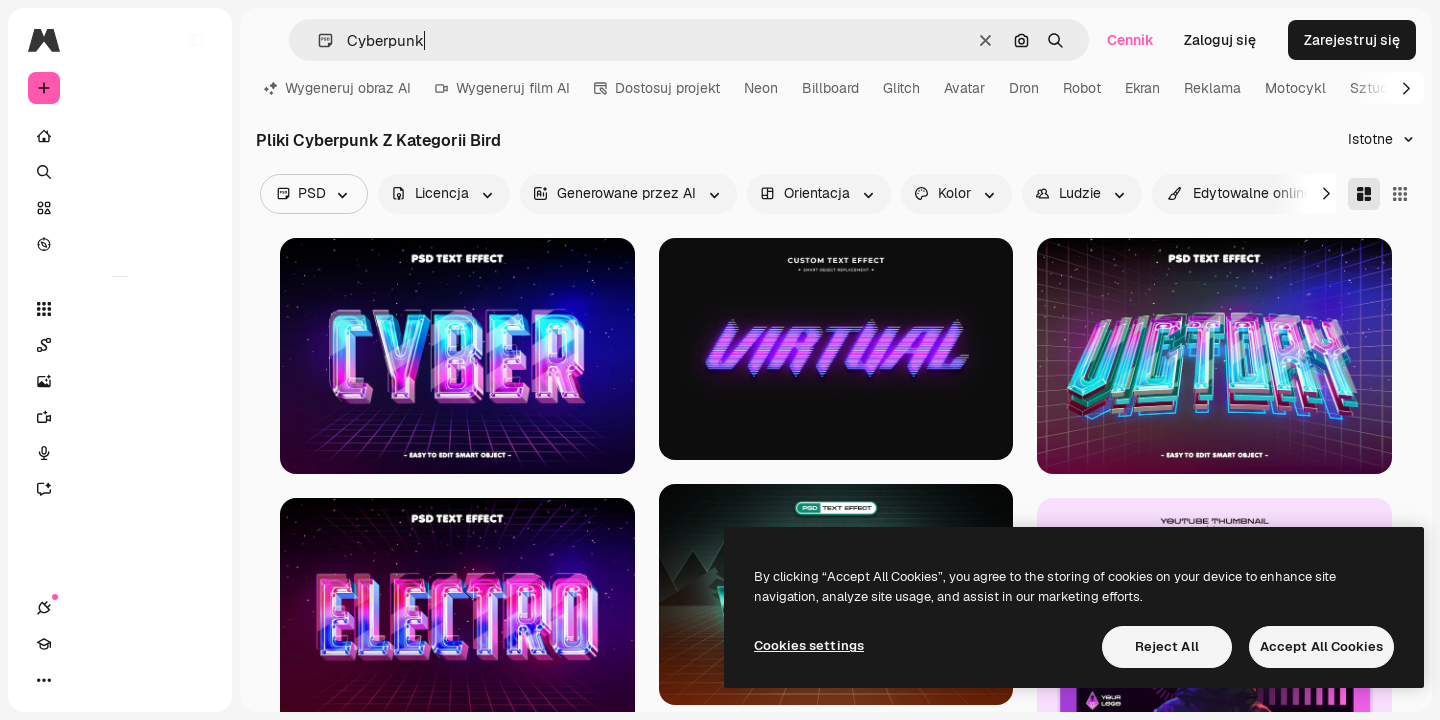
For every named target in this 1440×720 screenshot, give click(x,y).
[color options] (956, 194)
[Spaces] (120, 345)
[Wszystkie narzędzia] (120, 309)
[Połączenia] (44, 680)
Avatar (964, 88)
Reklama (1212, 88)
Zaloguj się (1220, 40)
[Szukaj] (120, 172)
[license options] (444, 194)
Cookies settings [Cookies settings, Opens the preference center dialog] (809, 645)
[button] (317, 40)
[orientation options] (819, 194)
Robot (1082, 88)
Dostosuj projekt (657, 88)
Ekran (1142, 88)
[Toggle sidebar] (196, 40)
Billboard (830, 88)
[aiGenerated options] (628, 194)
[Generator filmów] (120, 417)
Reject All (1167, 646)
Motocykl (1295, 88)
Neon (761, 88)
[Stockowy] (120, 208)
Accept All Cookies (1321, 646)
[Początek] (120, 136)
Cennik (1130, 40)
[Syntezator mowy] (120, 453)
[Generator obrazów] (120, 381)
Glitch (901, 88)
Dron (1024, 88)
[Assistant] (120, 489)
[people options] (1082, 194)
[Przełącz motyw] (116, 680)
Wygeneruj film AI (502, 88)
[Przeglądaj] (120, 244)
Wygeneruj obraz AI (337, 88)
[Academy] (80, 680)
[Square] (1400, 194)
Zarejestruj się (1352, 40)
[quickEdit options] (1240, 194)
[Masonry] (1364, 194)
